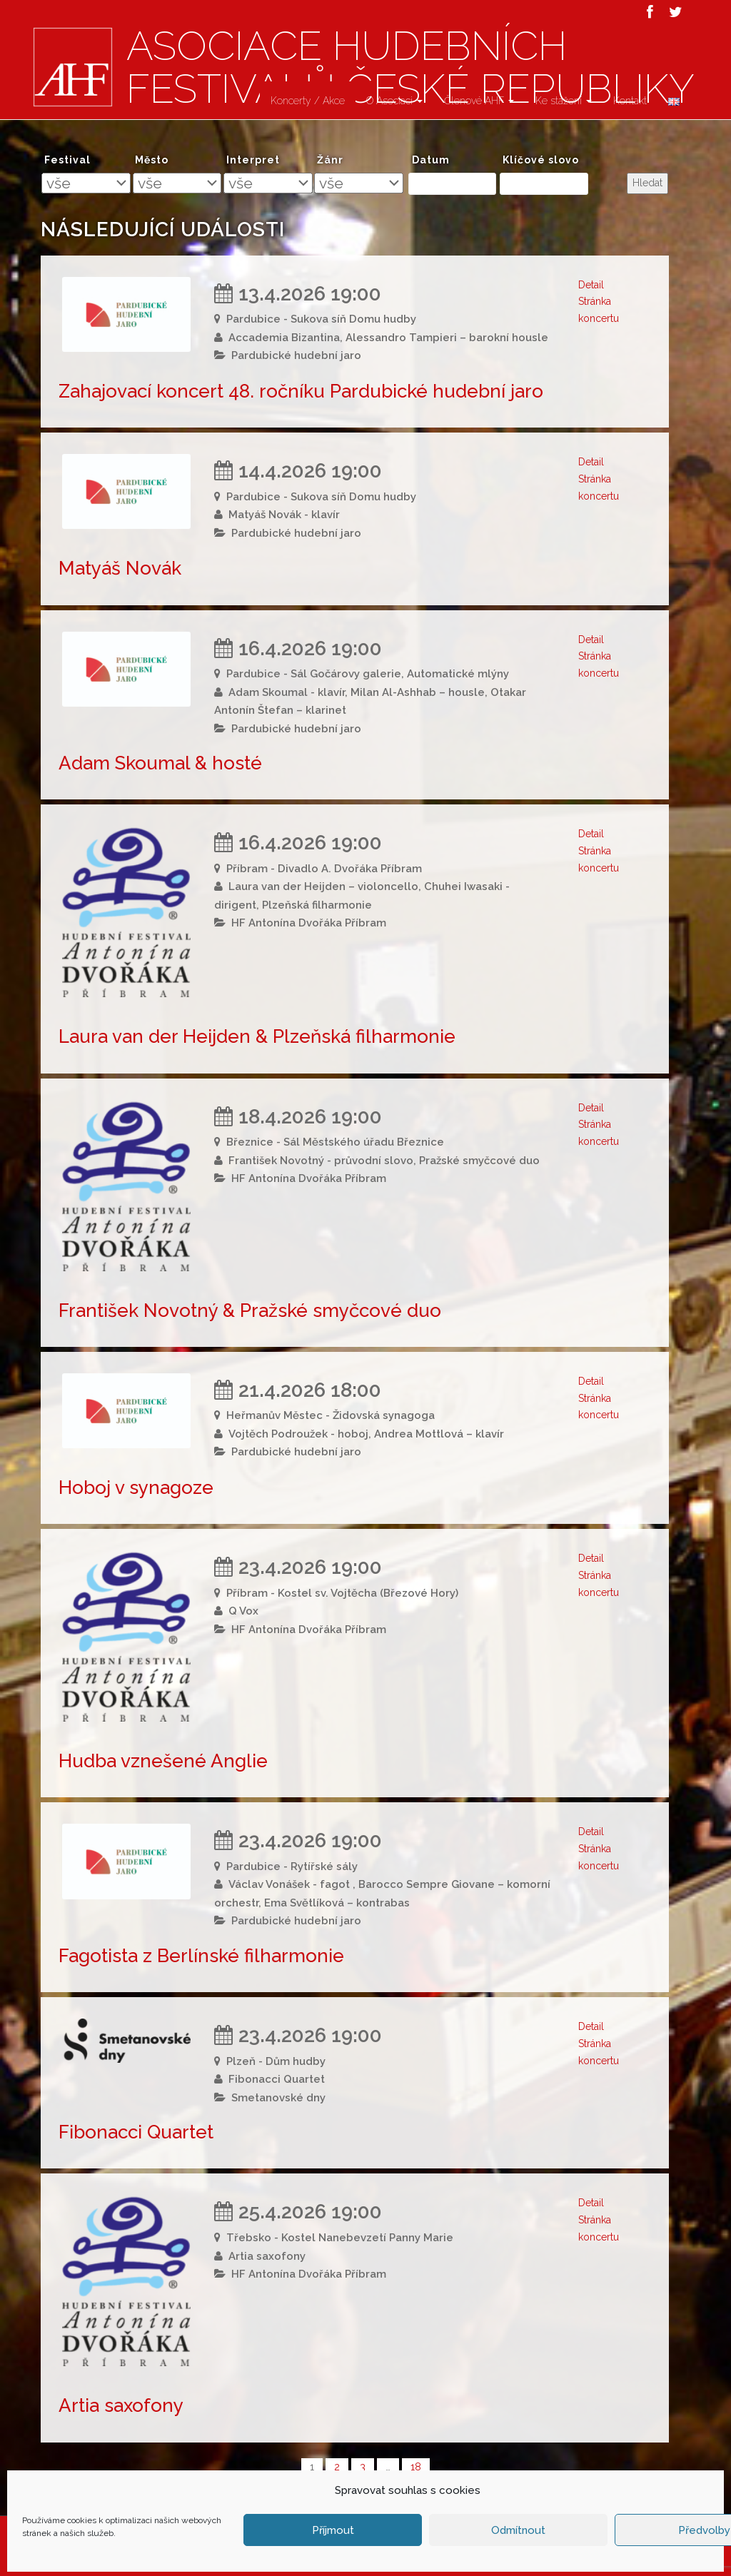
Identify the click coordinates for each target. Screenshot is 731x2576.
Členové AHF (479, 100)
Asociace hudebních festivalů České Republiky (249, 2562)
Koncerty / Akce (308, 100)
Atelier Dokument (539, 2562)
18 (415, 2467)
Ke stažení (563, 100)
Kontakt (630, 100)
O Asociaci (394, 100)
